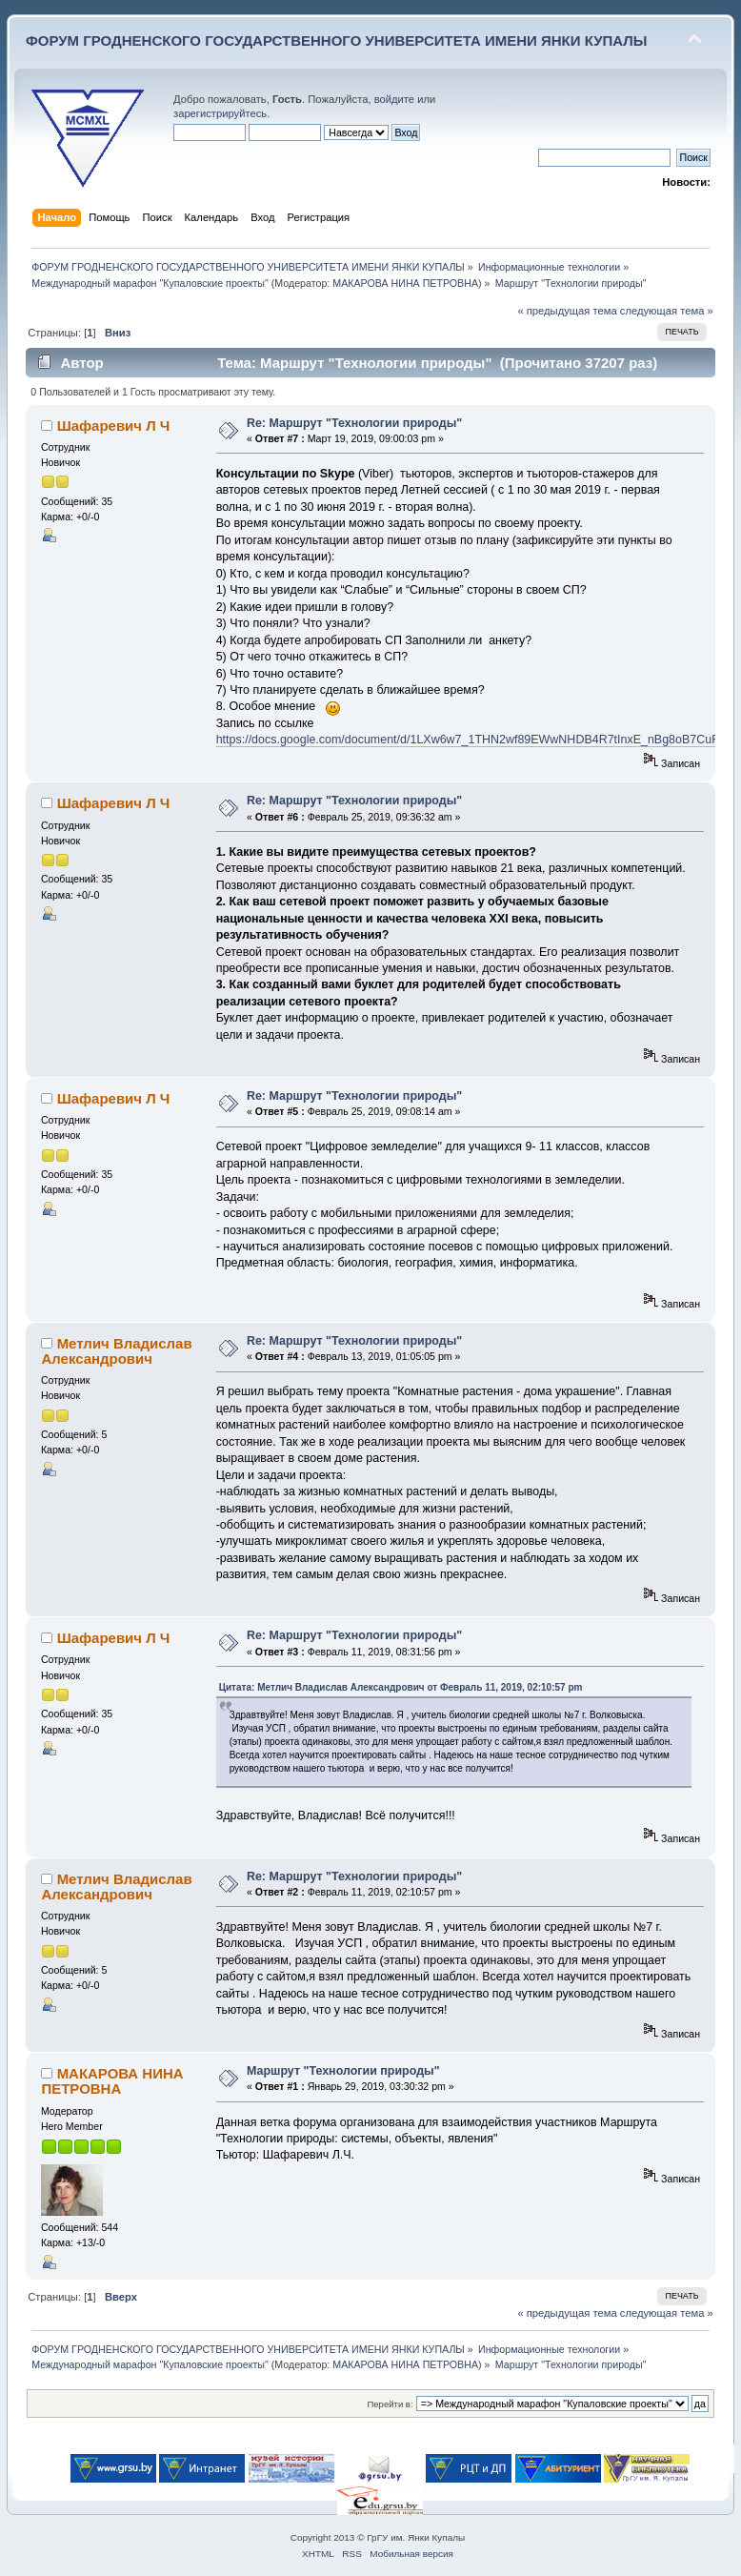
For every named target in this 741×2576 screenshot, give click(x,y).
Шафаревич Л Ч (113, 425)
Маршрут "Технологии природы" (343, 2071)
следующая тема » (666, 310)
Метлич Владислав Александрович (116, 1351)
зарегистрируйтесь (220, 113)
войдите (394, 99)
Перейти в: (389, 2404)
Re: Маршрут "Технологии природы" (354, 423)
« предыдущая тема (566, 310)
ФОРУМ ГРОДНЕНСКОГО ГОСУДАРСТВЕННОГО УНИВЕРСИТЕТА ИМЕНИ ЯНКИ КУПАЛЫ (337, 40)
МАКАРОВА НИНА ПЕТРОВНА (405, 283)
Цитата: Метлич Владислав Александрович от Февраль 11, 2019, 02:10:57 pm (401, 1687)
